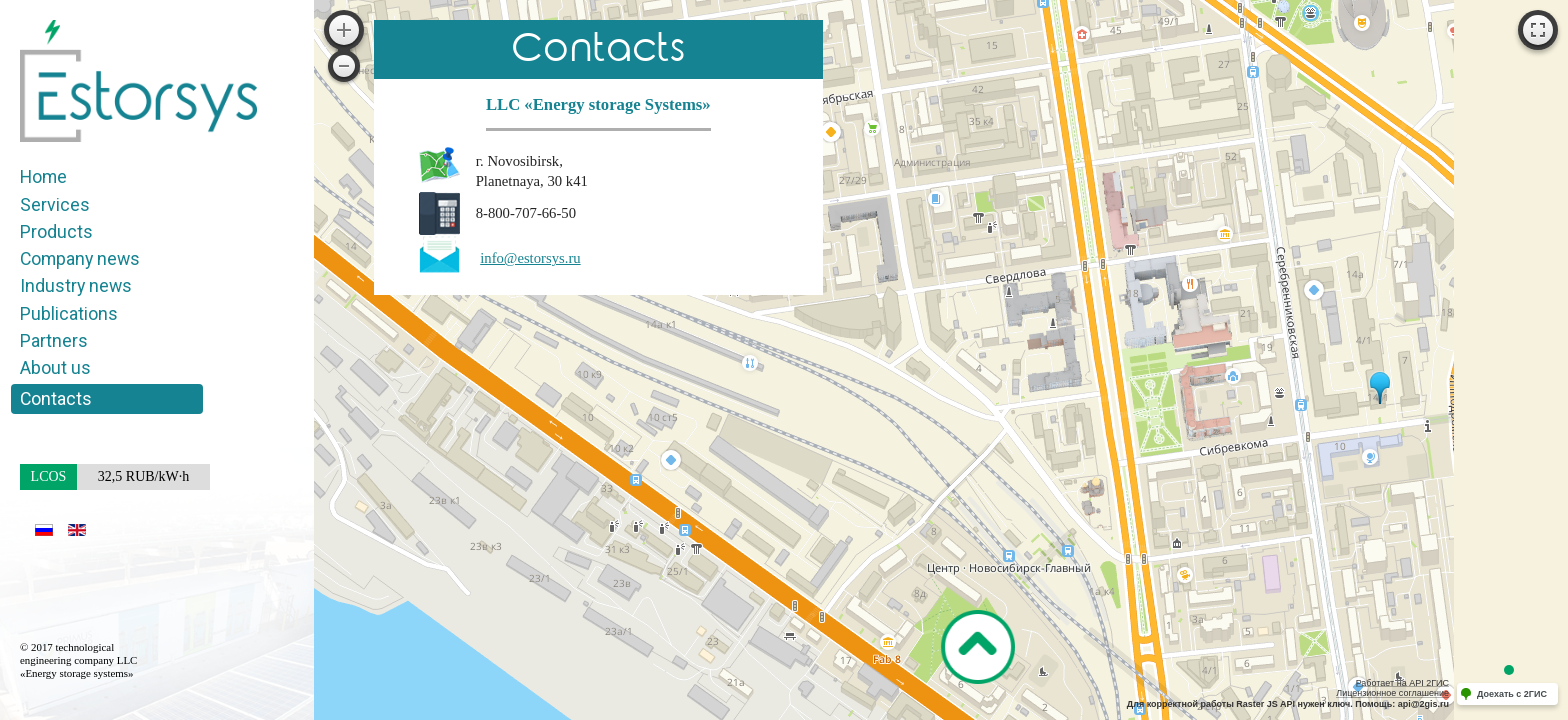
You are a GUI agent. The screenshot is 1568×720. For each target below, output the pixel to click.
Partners (54, 340)
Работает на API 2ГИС (1402, 683)
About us (55, 367)
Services (55, 204)
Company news (80, 258)
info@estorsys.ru (530, 258)
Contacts (56, 398)
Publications (69, 313)
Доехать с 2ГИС (1512, 694)
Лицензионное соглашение (1392, 693)
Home (43, 176)
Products (56, 231)
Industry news (76, 285)
